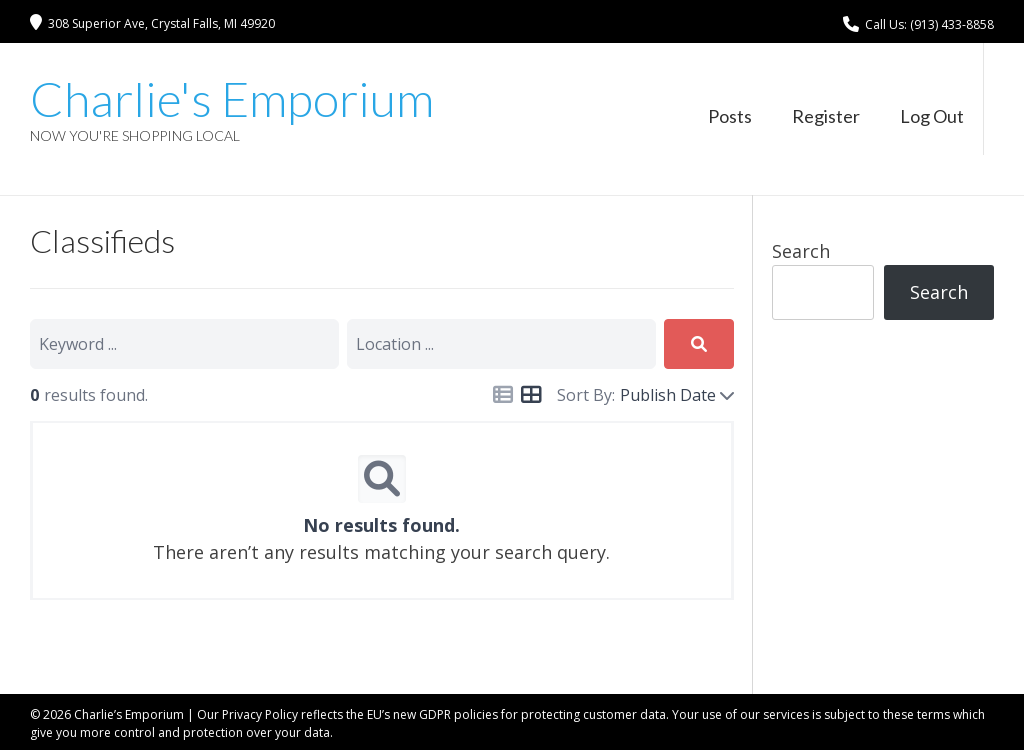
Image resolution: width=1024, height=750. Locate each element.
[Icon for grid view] (531, 395)
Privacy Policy (260, 714)
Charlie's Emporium (232, 99)
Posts (730, 116)
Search (801, 251)
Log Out (932, 116)
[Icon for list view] (503, 395)
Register (826, 116)
